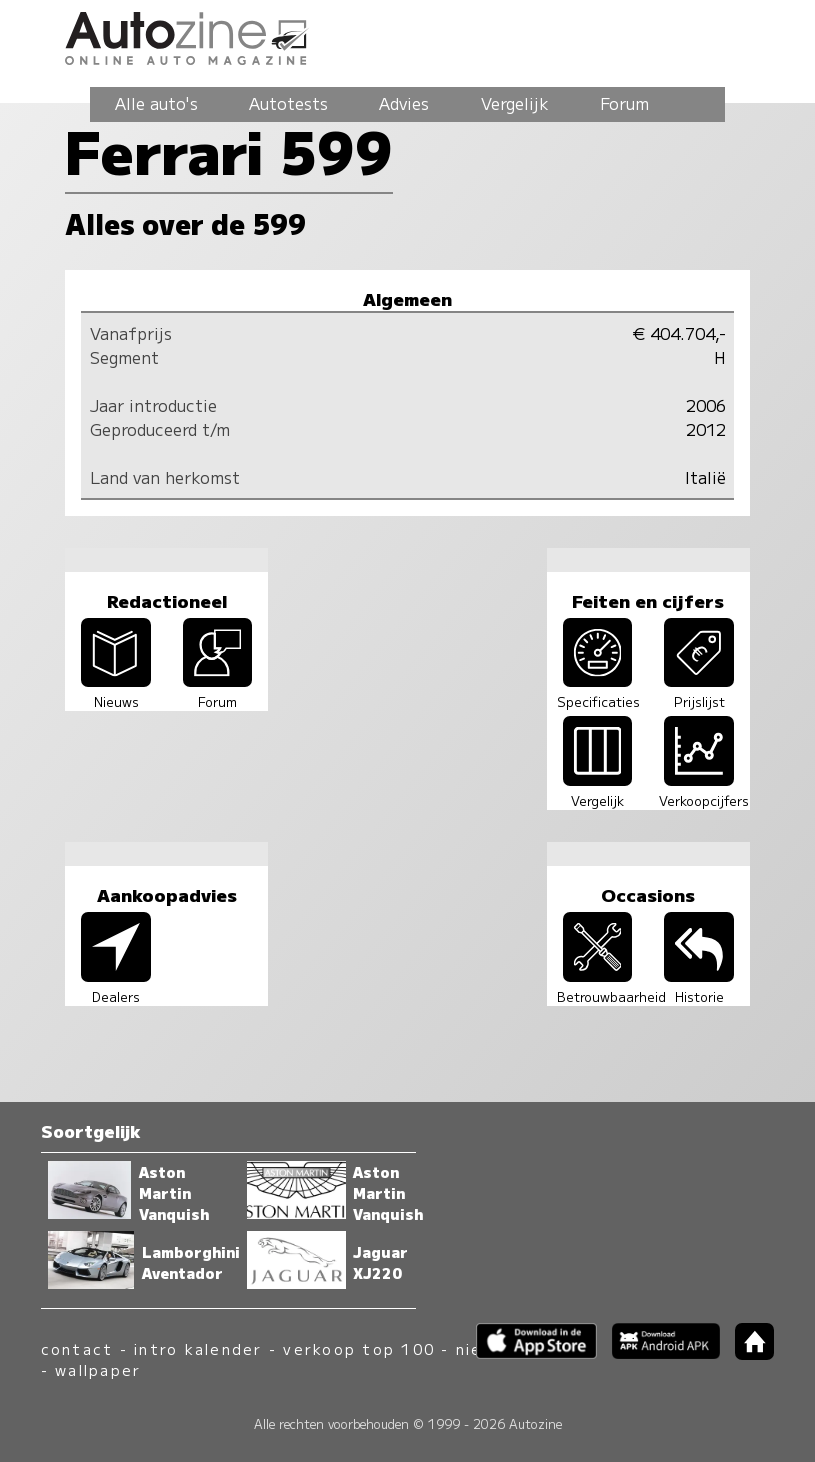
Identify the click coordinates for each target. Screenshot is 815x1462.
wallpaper (98, 1369)
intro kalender (198, 1348)
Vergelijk (515, 103)
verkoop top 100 (359, 1348)
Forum (624, 103)
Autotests (288, 103)
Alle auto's (156, 103)
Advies (404, 103)
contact (77, 1348)
